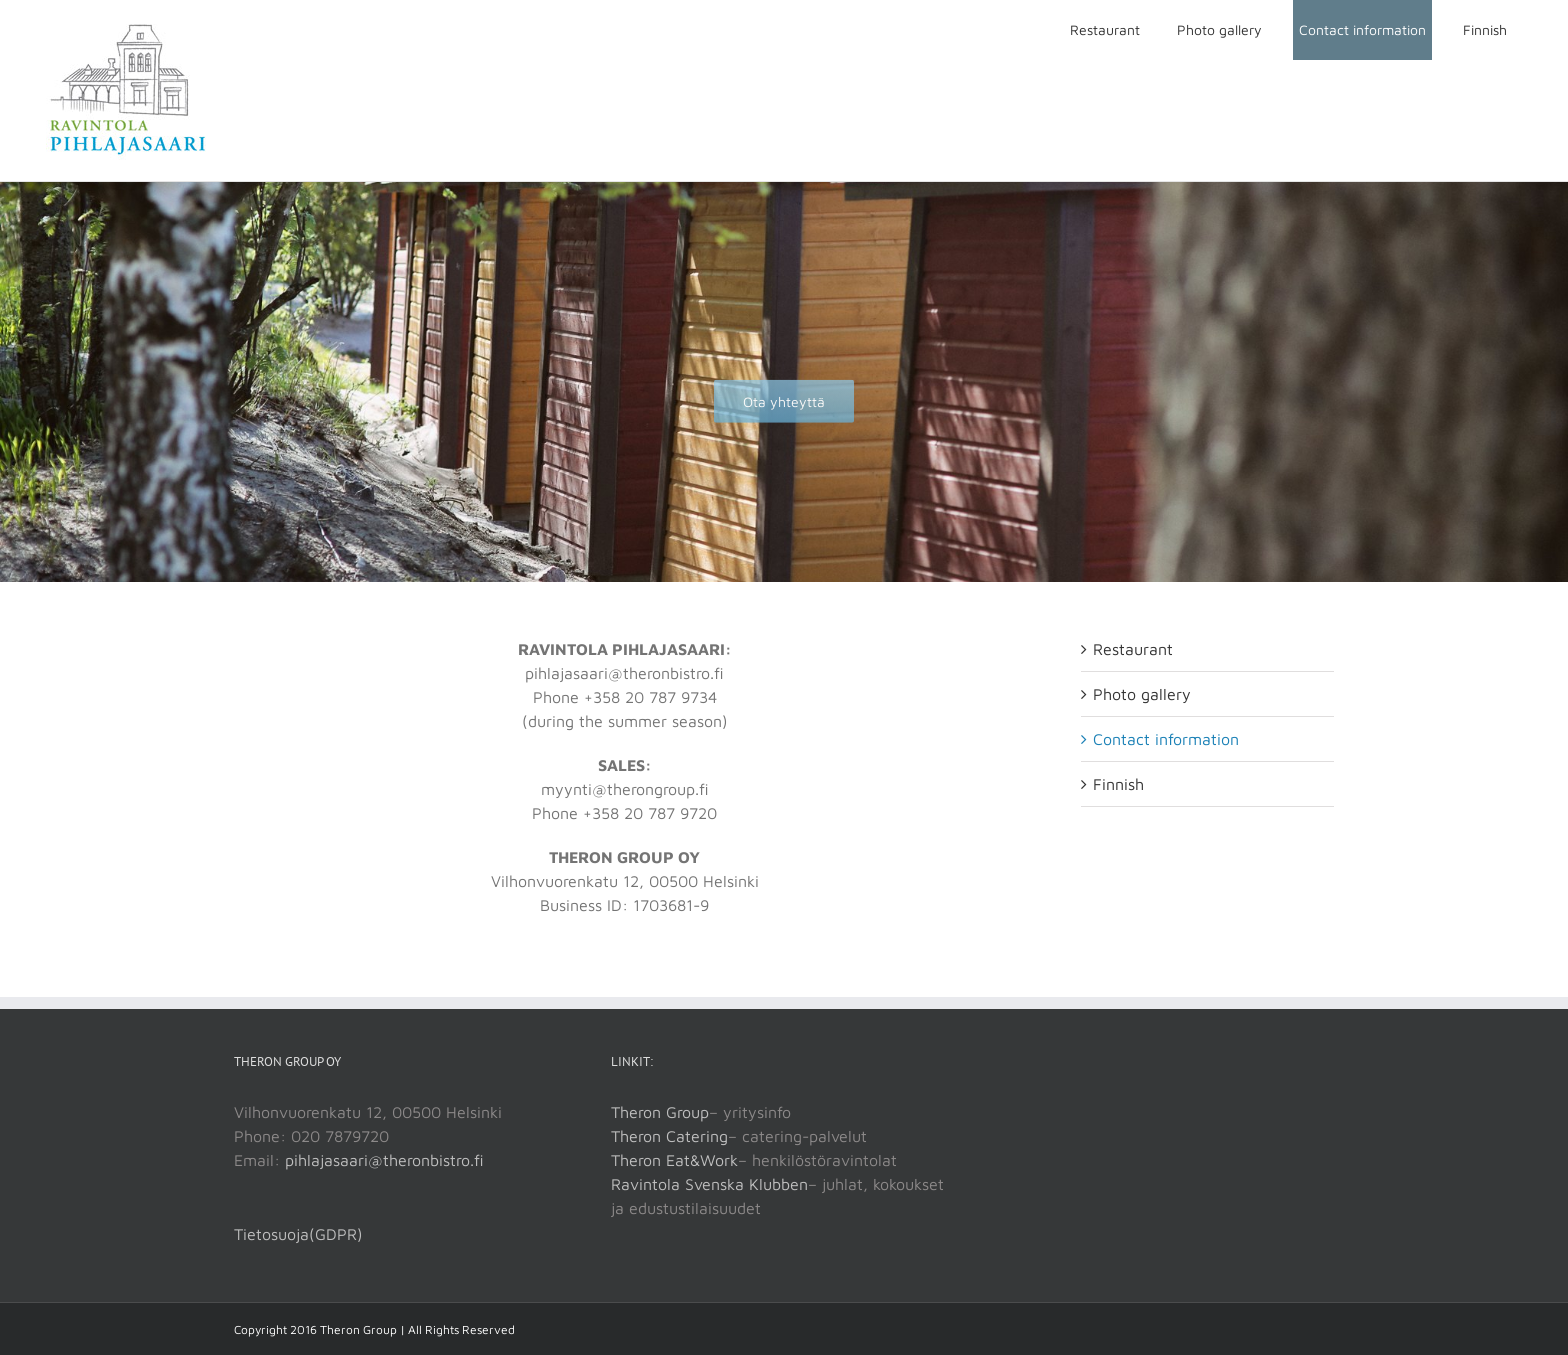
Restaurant (1133, 649)
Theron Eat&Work (674, 1160)
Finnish (1118, 784)
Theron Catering (669, 1136)
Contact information (1166, 739)
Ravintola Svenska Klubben (709, 1184)
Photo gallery (1142, 694)
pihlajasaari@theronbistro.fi (384, 1160)
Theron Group (660, 1112)
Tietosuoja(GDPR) (298, 1234)
